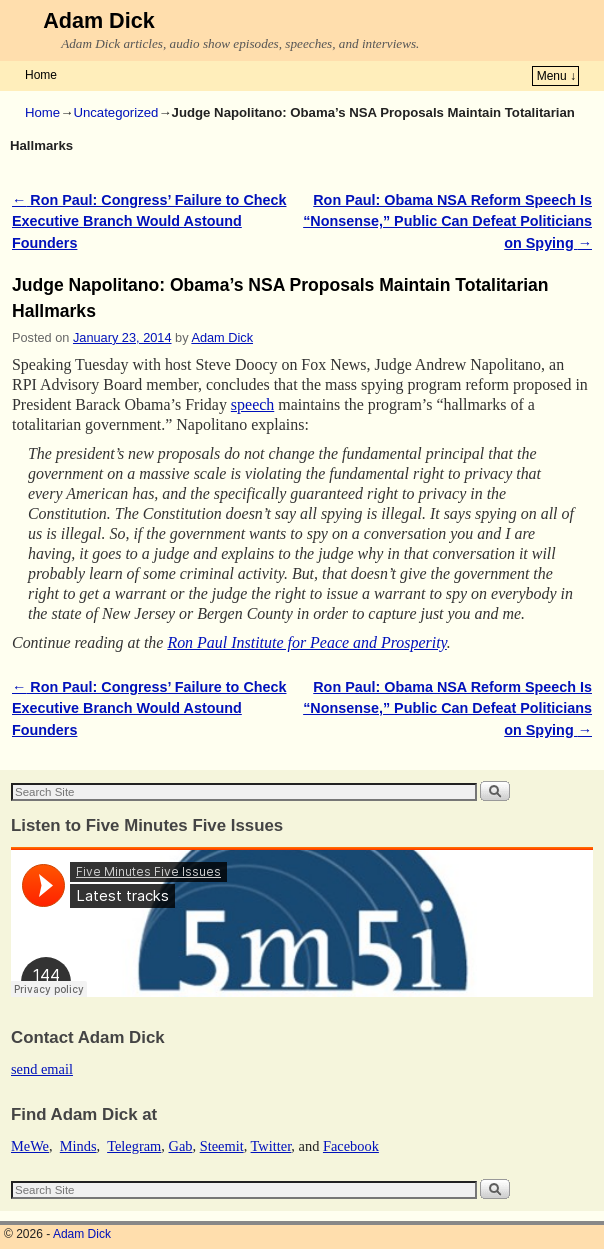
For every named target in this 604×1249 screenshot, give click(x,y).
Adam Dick (99, 20)
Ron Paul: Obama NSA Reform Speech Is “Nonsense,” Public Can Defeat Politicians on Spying (447, 221)
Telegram (134, 1146)
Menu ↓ (556, 76)
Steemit (222, 1146)
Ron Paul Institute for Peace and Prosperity (306, 642)
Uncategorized (115, 112)
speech (252, 404)
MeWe (30, 1146)
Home (41, 75)
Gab (180, 1146)
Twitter (271, 1146)
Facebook (351, 1146)
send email (42, 1069)
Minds (78, 1146)
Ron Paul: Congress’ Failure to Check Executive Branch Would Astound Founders (149, 221)
